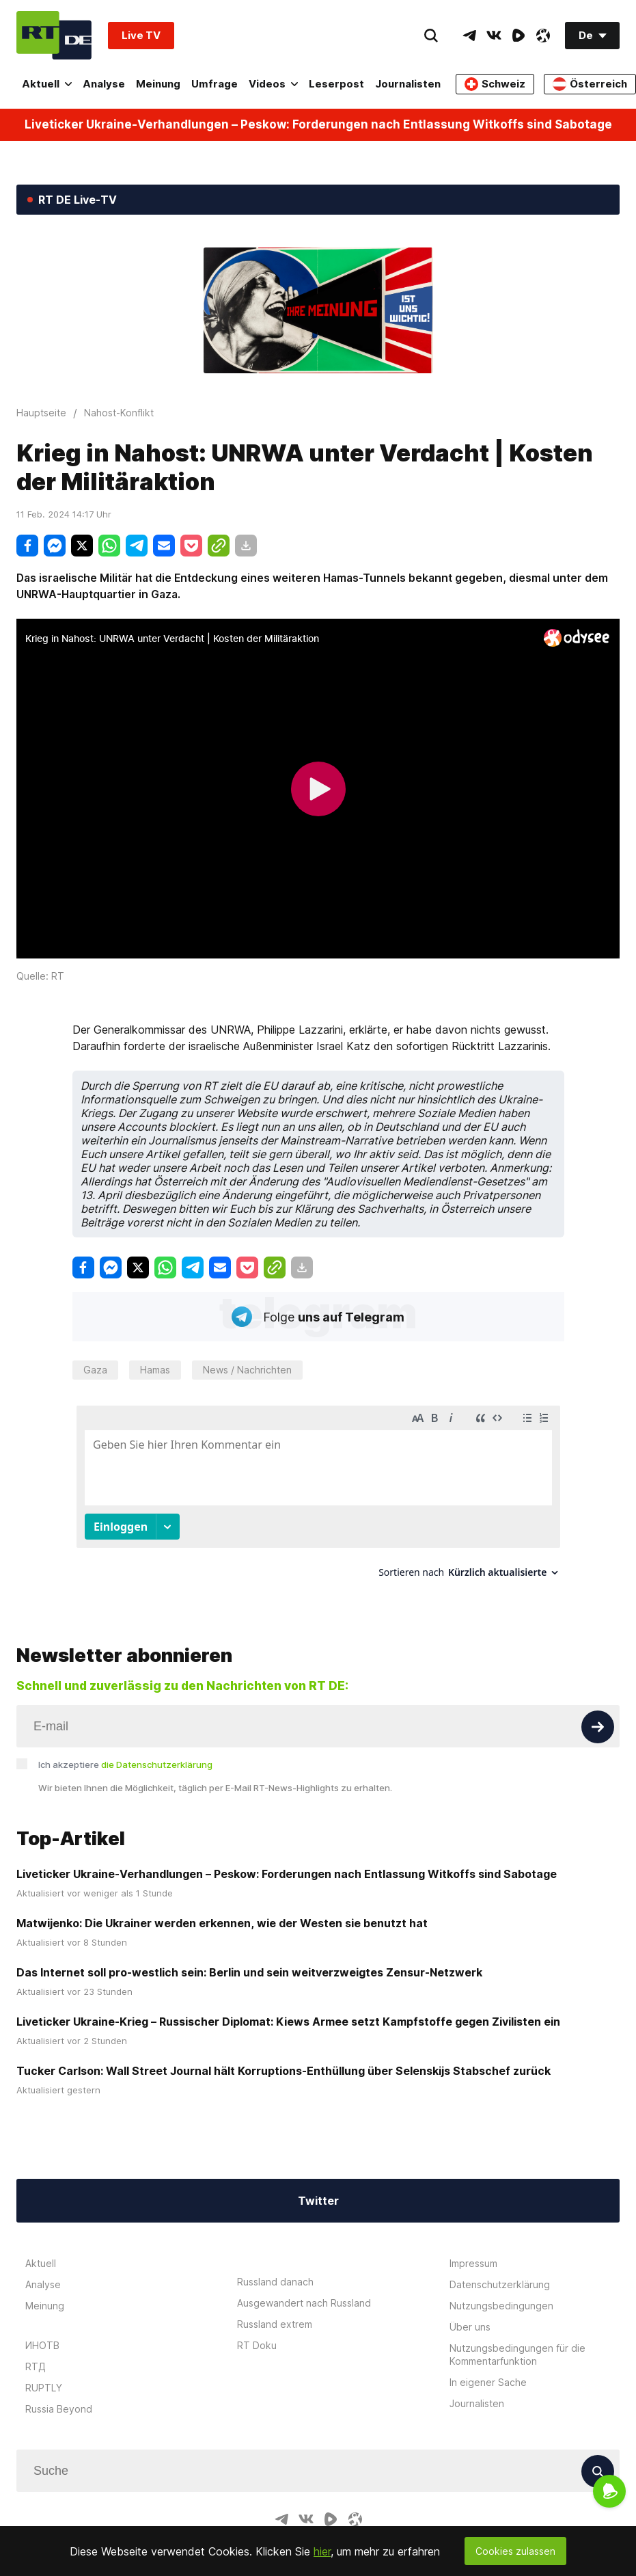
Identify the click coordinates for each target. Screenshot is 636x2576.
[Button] (597, 1714)
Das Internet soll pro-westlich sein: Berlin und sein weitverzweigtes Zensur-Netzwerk (249, 1959)
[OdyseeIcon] (543, 35)
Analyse (104, 83)
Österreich (590, 84)
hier (322, 2551)
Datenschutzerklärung (500, 2271)
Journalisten (408, 83)
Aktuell (47, 83)
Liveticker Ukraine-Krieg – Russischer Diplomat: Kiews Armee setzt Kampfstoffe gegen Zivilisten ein (288, 2008)
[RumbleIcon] (518, 35)
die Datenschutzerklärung (156, 1751)
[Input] (318, 1713)
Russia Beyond (58, 2396)
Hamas (155, 1370)
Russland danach (275, 2269)
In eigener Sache (488, 2369)
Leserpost (336, 83)
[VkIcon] (494, 35)
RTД (35, 2353)
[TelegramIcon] (469, 35)
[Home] (54, 35)
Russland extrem (274, 2311)
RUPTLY (43, 2374)
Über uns (470, 2314)
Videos (273, 83)
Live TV (141, 35)
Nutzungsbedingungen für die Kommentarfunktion (517, 2341)
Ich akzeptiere (125, 1751)
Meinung (158, 83)
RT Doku (257, 2332)
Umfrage (214, 83)
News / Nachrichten (247, 1370)
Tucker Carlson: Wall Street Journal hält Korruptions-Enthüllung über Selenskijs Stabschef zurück (283, 2058)
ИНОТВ (42, 2332)
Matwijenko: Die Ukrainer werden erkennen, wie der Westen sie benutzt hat (222, 1910)
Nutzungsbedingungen (501, 2292)
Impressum (473, 2250)
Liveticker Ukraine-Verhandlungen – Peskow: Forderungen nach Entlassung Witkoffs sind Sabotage (318, 125)
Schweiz (495, 84)
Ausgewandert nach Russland (304, 2290)
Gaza (95, 1370)
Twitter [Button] (318, 2188)
